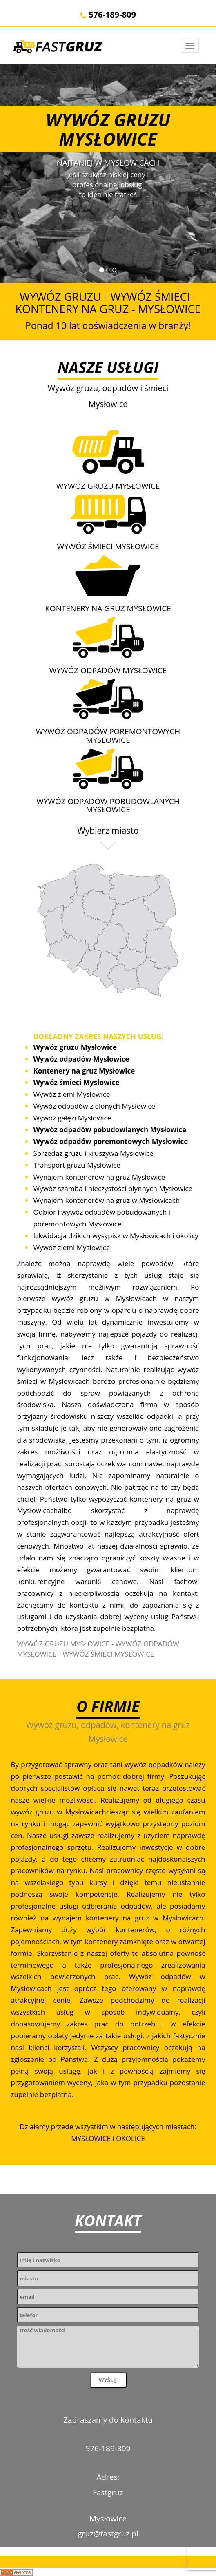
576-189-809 (108, 14)
